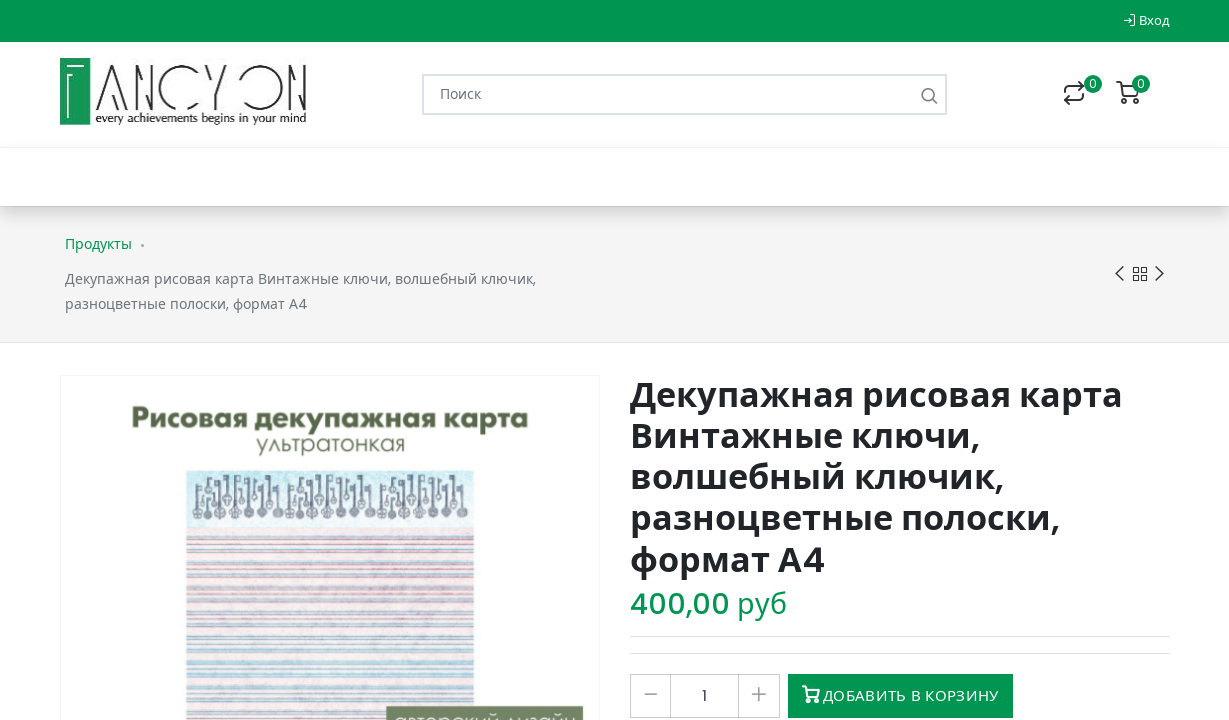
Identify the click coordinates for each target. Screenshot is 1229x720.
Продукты (98, 244)
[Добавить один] (758, 696)
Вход (1146, 20)
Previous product (1119, 274)
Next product (1159, 274)
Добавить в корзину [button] (900, 695)
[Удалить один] (650, 696)
